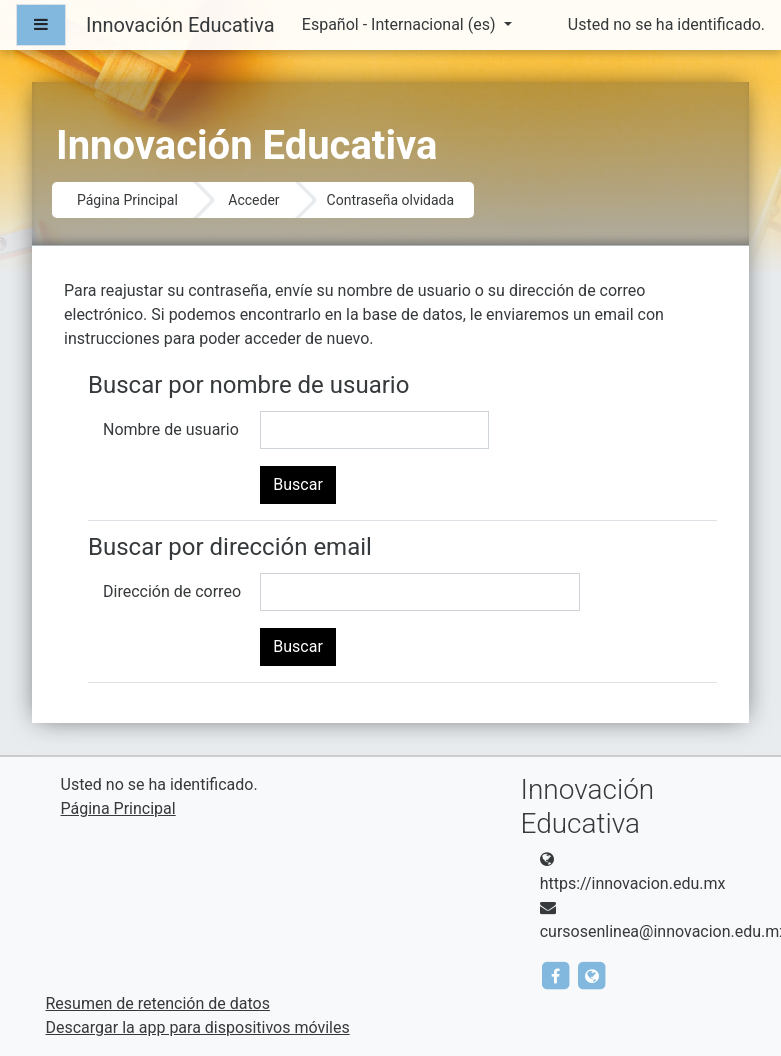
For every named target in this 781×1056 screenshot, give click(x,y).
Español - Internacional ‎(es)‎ (401, 24)
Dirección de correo (172, 591)
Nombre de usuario (171, 429)
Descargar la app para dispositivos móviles (198, 1027)
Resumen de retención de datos (158, 1003)
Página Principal (127, 200)
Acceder (253, 200)
